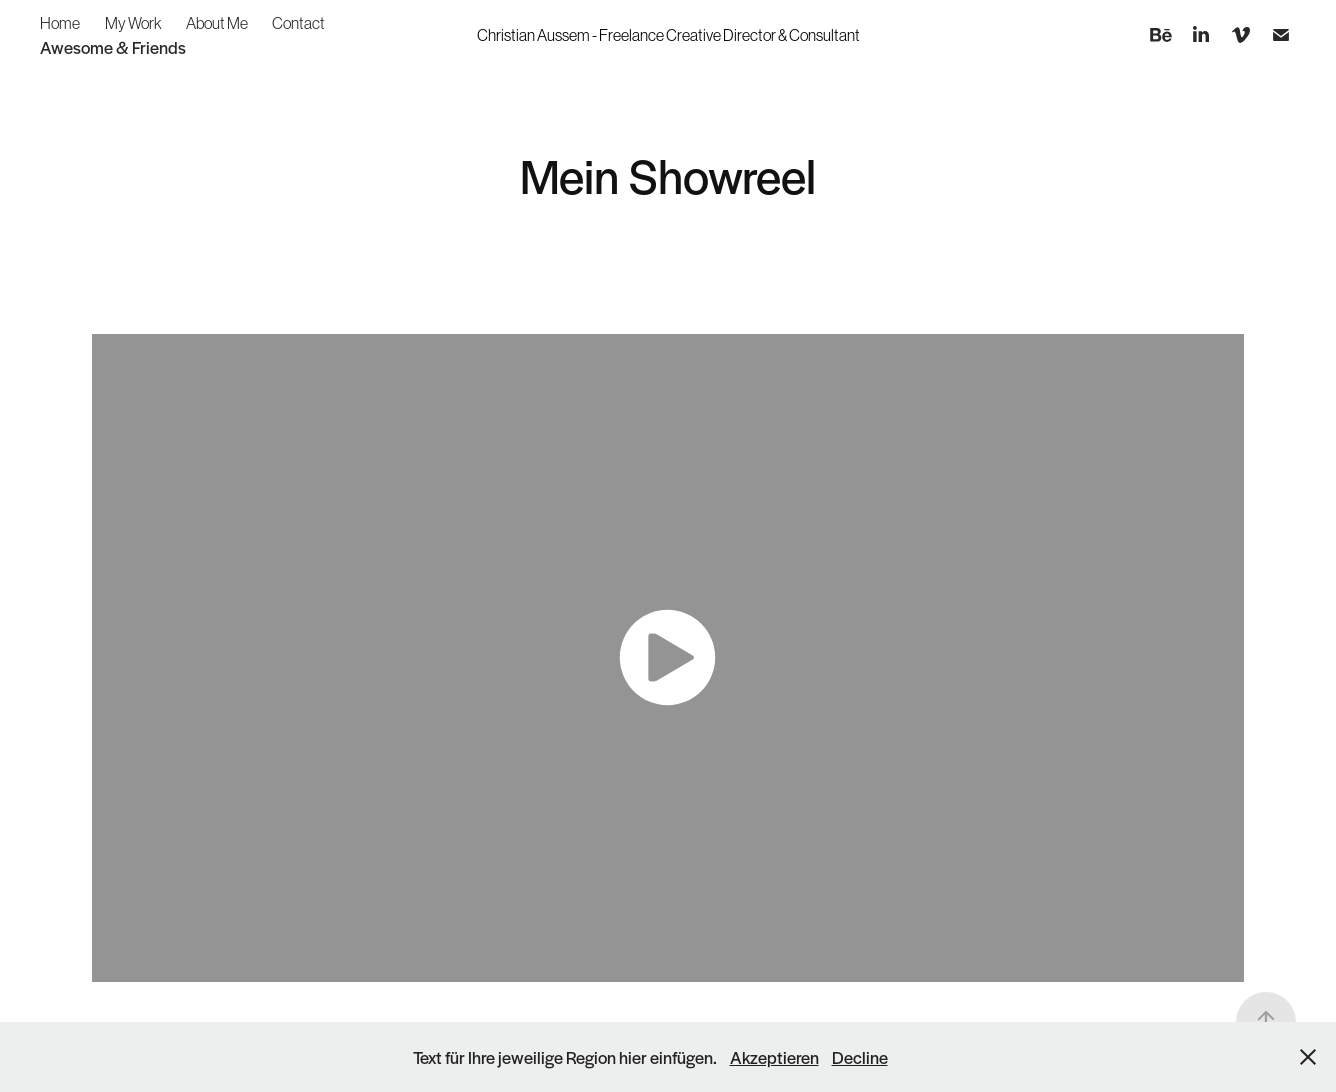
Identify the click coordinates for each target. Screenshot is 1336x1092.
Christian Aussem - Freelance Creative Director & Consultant (668, 35)
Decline (860, 1057)
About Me (217, 23)
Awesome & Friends (113, 47)
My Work (133, 23)
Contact (298, 23)
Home (60, 23)
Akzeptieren (774, 1057)
